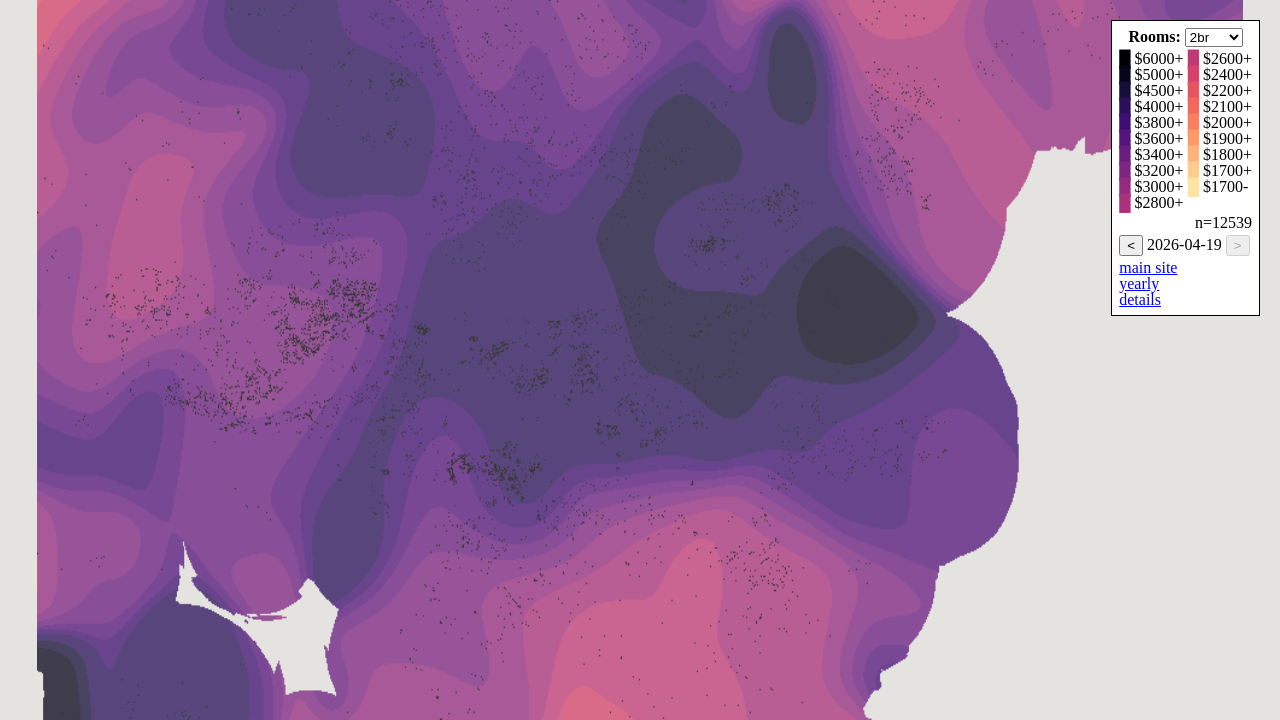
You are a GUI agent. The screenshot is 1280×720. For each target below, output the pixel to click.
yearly (1139, 283)
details (1140, 299)
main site (1148, 267)
